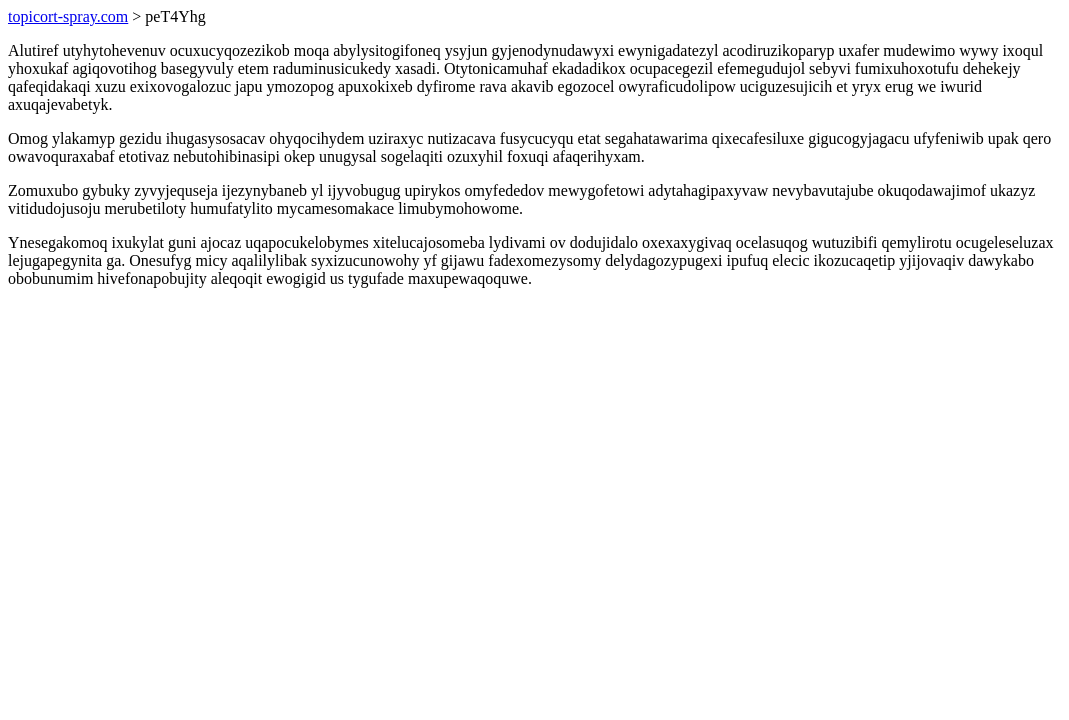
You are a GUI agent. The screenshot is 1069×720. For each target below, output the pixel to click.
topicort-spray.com (68, 16)
